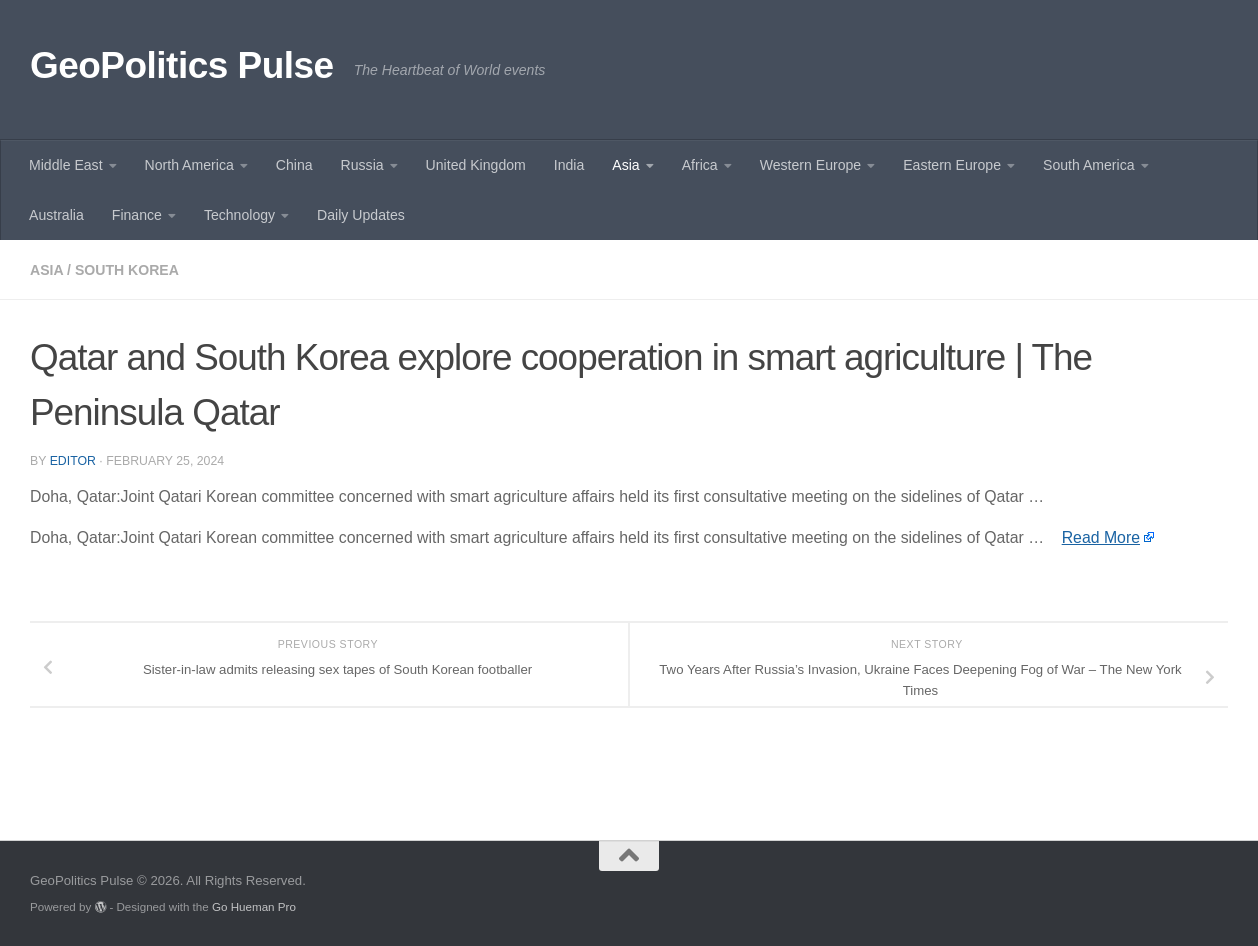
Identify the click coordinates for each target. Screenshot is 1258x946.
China (294, 165)
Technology (239, 215)
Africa (700, 165)
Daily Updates (361, 215)
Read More (1101, 537)
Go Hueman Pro (254, 906)
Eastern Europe (952, 165)
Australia (56, 215)
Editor (73, 461)
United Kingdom (476, 165)
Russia (362, 165)
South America (1089, 165)
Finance (137, 215)
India (569, 165)
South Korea (127, 270)
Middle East (66, 165)
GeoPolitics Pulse (182, 65)
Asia (625, 165)
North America (189, 165)
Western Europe (810, 165)
